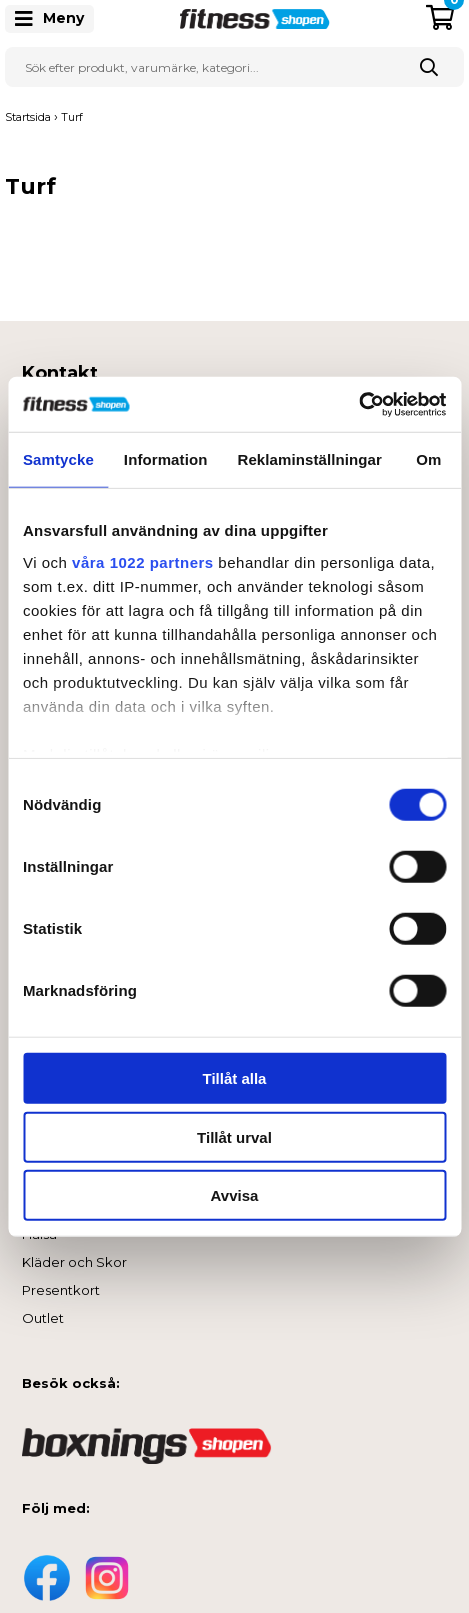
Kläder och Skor (74, 1262)
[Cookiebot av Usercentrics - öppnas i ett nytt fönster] (358, 404)
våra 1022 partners (143, 561)
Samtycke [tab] (58, 459)
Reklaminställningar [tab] (309, 459)
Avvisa (235, 1195)
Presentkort (61, 1290)
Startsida (28, 117)
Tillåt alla (235, 1078)
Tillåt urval (234, 1136)
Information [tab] (166, 459)
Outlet (43, 1318)
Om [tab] (428, 459)
